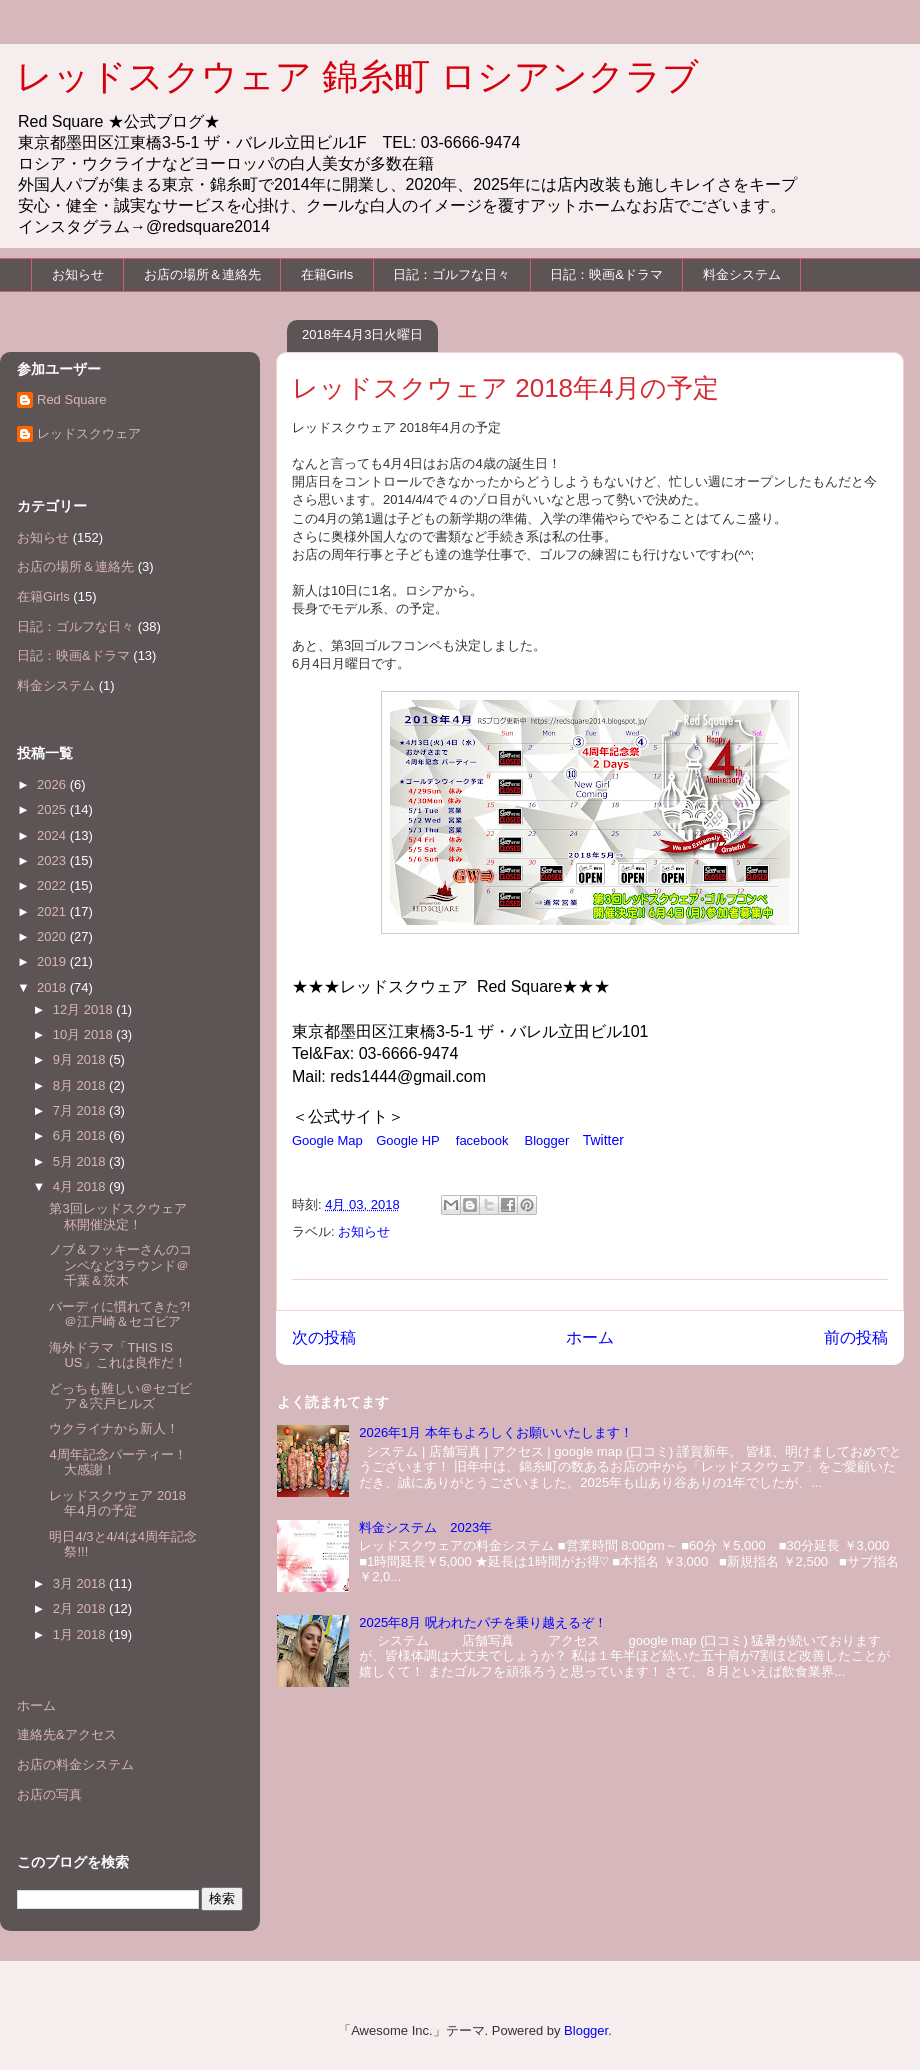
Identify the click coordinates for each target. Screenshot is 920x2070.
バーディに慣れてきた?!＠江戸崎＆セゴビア (119, 1314)
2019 (53, 961)
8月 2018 (81, 1085)
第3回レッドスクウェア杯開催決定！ (117, 1216)
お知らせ (78, 274)
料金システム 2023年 (425, 1527)
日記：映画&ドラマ (606, 274)
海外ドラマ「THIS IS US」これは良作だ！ (117, 1355)
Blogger (547, 1140)
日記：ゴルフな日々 (451, 274)
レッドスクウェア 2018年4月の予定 (117, 1503)
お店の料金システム (75, 1764)
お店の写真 (49, 1794)
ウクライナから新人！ (114, 1428)
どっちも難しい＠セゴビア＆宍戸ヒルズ (120, 1396)
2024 (53, 835)
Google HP (408, 1140)
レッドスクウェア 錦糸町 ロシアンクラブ (357, 76)
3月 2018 (81, 1583)
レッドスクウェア (89, 433)
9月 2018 (81, 1059)
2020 (53, 936)
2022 (53, 885)
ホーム (590, 1337)
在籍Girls (327, 274)
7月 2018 (81, 1110)
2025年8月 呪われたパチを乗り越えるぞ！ (483, 1622)
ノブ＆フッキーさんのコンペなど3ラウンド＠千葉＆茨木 (120, 1265)
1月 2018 (81, 1634)
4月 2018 (81, 1186)
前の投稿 (856, 1337)
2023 (53, 860)
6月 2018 (81, 1135)
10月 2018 (85, 1034)
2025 (53, 809)
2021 (53, 911)
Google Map (327, 1140)
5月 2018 (81, 1161)
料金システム (742, 274)
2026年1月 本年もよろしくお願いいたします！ (496, 1432)
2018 (53, 987)
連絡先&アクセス (67, 1734)
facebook (482, 1140)
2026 (53, 784)
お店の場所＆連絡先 (202, 274)
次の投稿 (324, 1337)
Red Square (71, 399)
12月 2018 (85, 1009)
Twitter (603, 1140)
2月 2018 (81, 1608)
